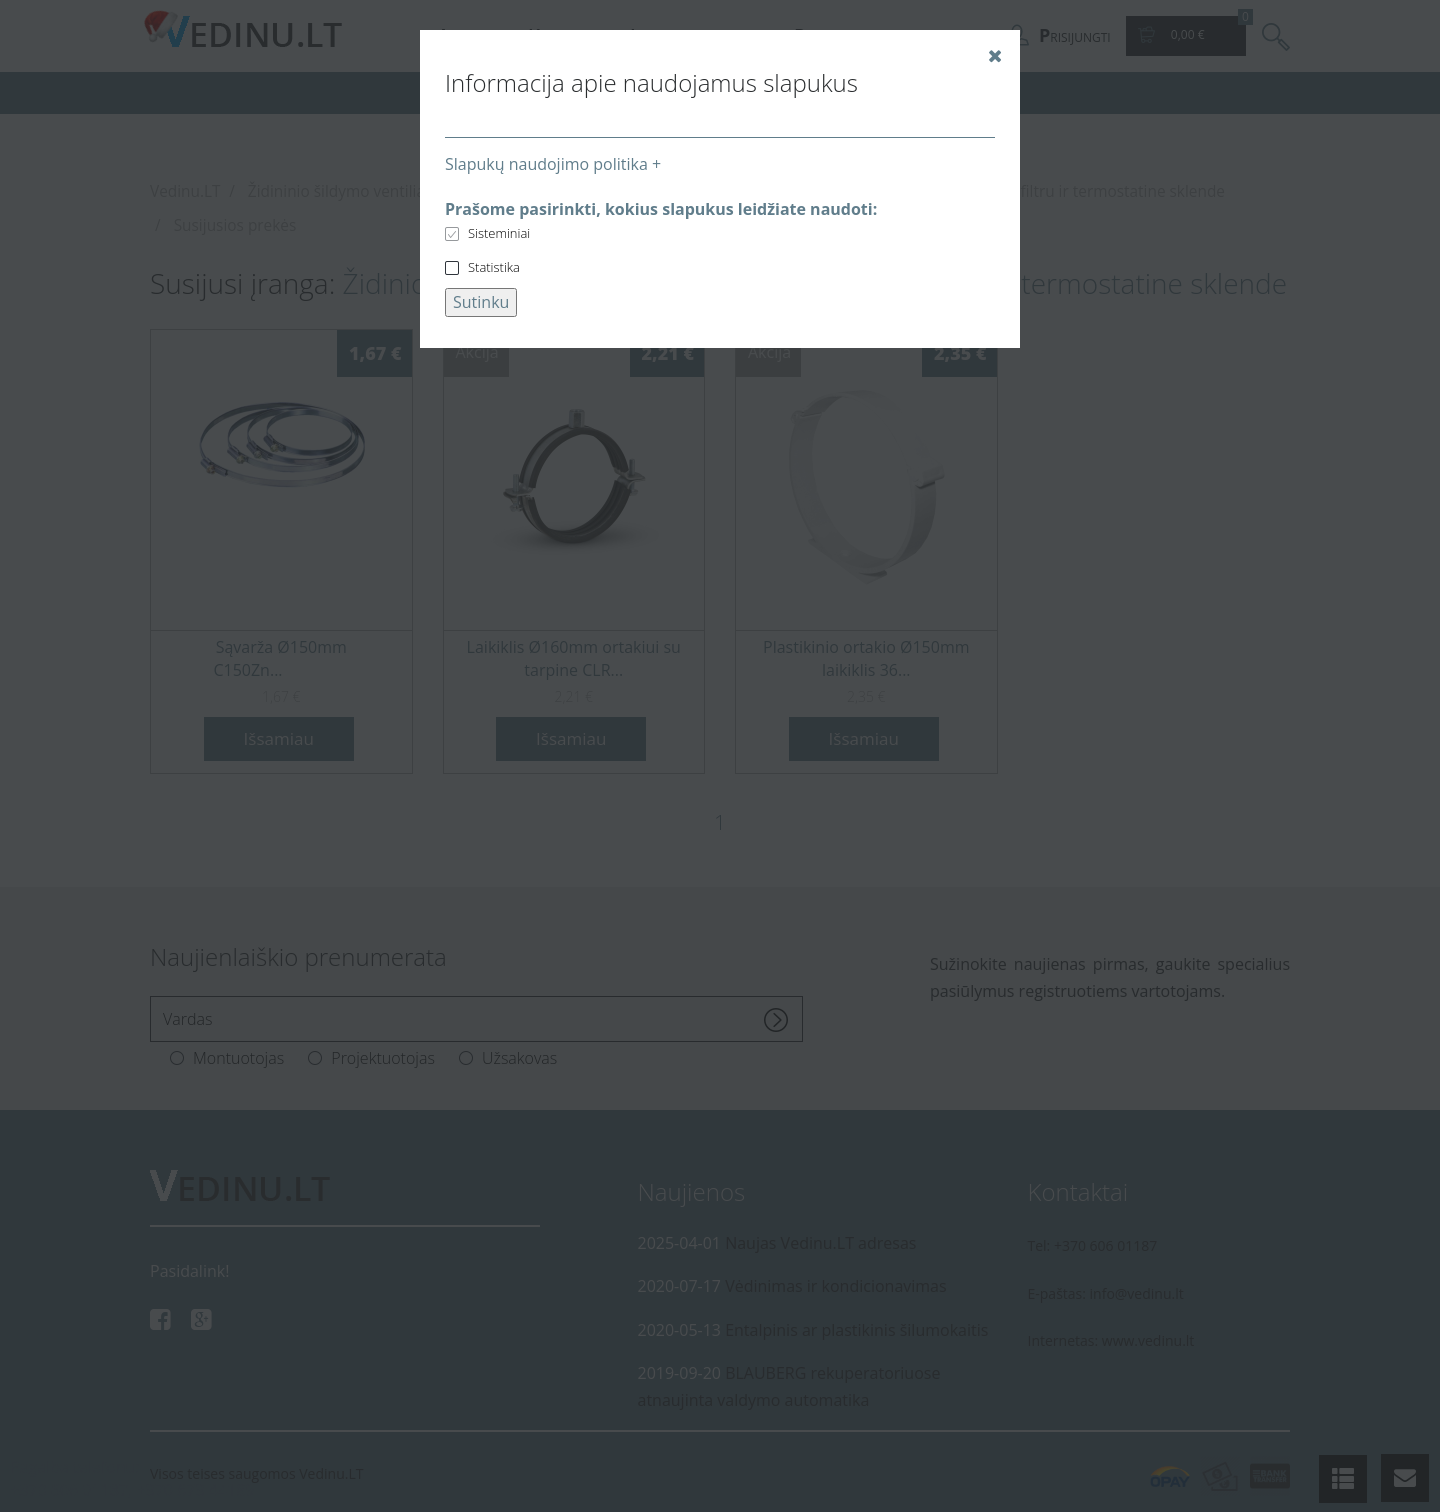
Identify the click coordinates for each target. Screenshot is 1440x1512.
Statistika (494, 267)
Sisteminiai (499, 233)
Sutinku (481, 302)
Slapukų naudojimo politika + (553, 164)
